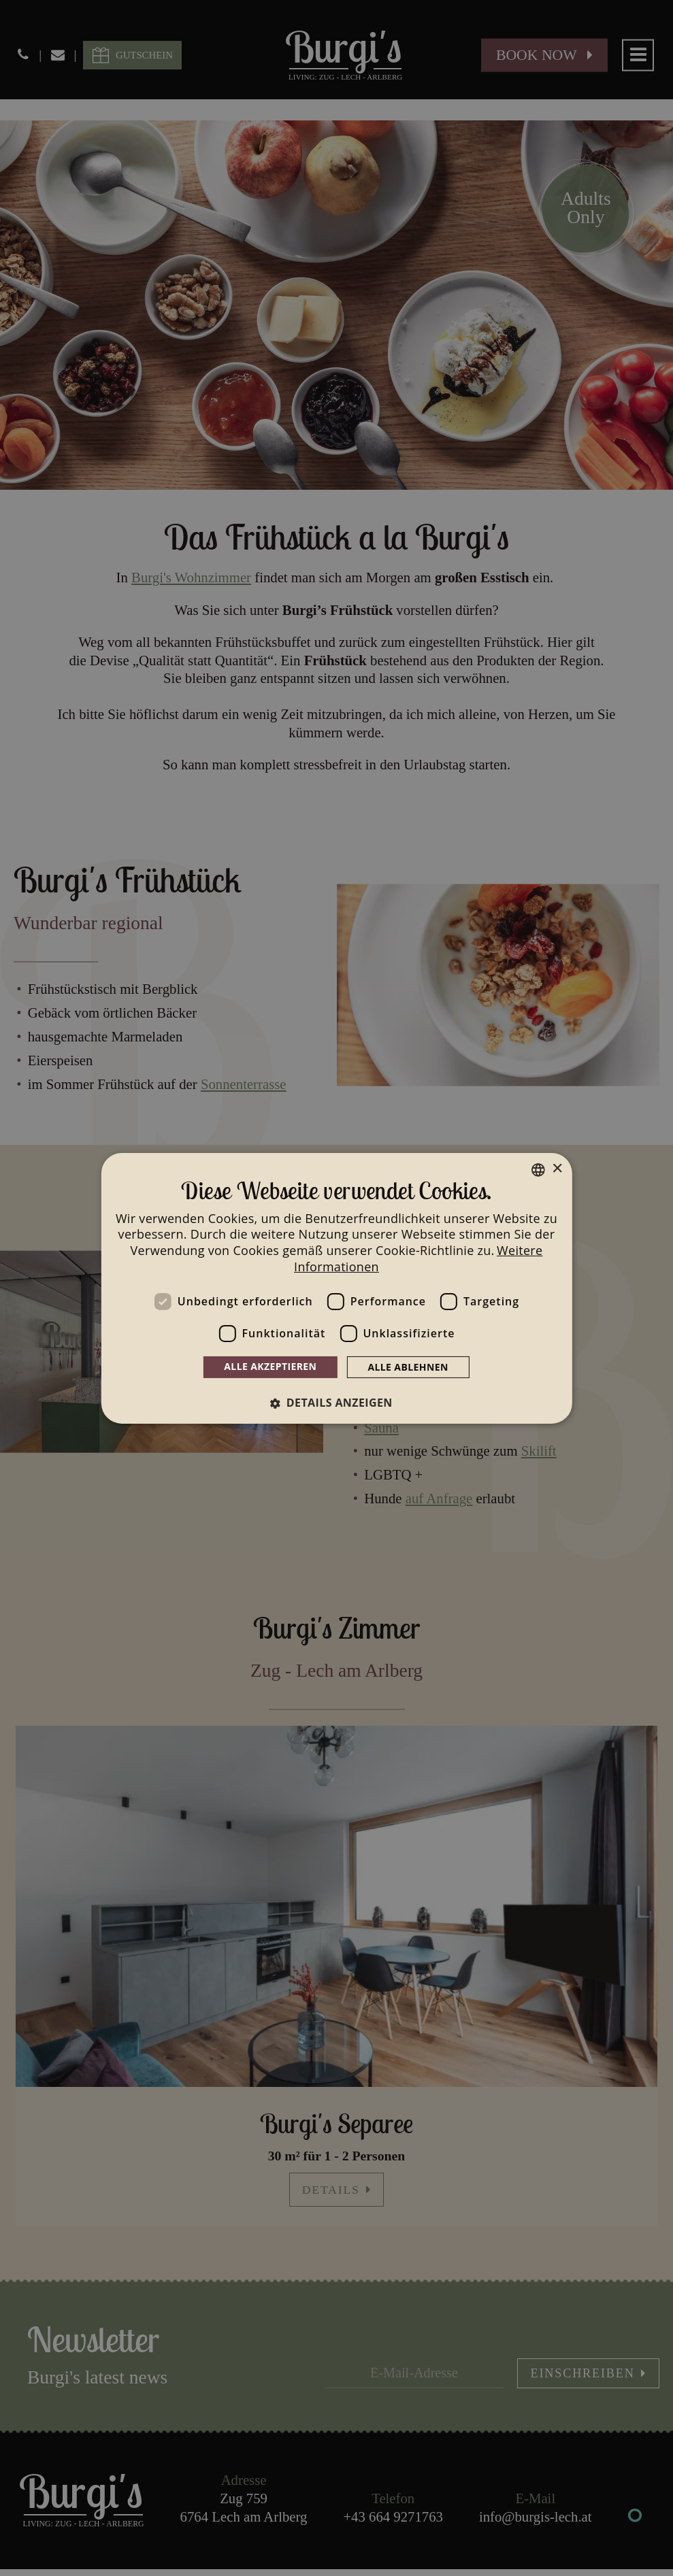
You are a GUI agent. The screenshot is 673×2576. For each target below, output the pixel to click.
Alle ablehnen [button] (407, 1366)
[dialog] (336, 1288)
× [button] (557, 1169)
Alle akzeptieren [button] (270, 1366)
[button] (336, 1402)
